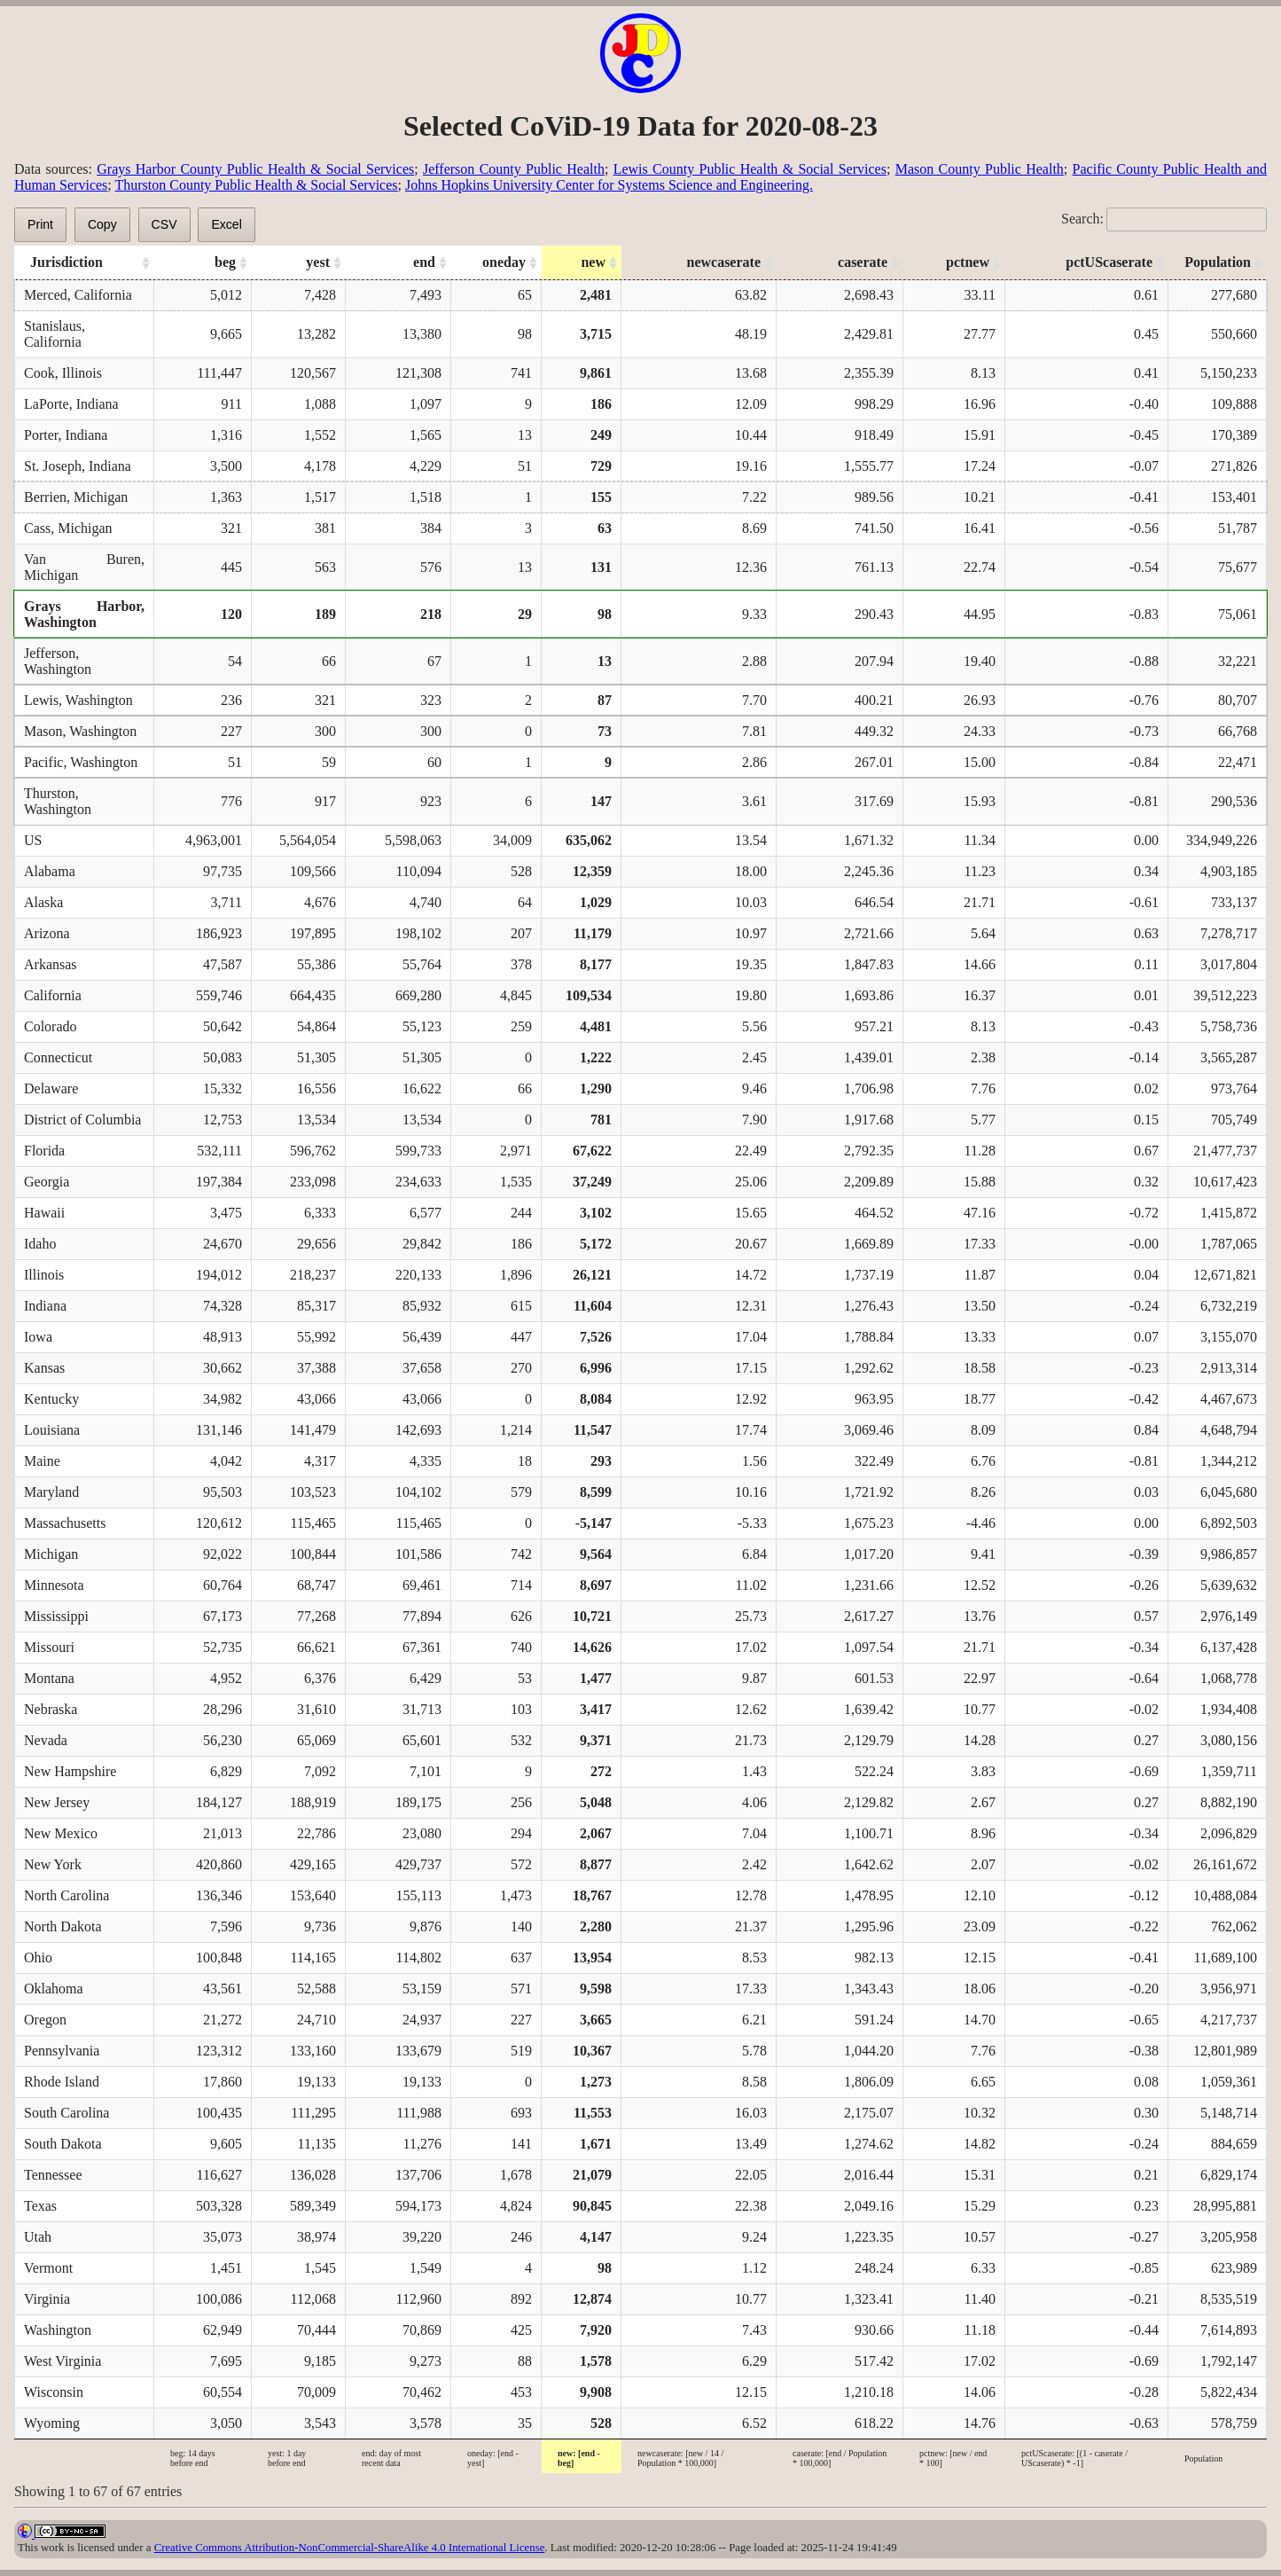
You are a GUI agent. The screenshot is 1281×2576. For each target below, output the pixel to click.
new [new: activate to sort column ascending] (593, 262)
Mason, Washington (80, 731)
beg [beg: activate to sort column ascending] (225, 262)
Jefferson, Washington (57, 661)
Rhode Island (61, 2081)
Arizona (47, 933)
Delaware (51, 1088)
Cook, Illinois (63, 372)
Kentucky (51, 1398)
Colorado (50, 1026)
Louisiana (52, 1429)
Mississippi (56, 1616)
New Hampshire (70, 1771)
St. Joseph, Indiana (77, 466)
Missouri (49, 1647)
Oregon (45, 2019)
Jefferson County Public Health (514, 168)
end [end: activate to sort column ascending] (424, 262)
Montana (49, 1678)
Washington (57, 2329)
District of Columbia (82, 1119)
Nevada (45, 1740)
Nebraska (50, 1709)
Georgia (46, 1181)
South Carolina (66, 2112)
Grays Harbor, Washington (84, 614)
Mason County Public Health (979, 168)
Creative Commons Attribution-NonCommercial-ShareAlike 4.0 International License (349, 2547)
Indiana (45, 1305)
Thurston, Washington (57, 801)
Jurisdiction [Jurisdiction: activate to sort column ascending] (66, 262)
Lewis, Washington (78, 700)
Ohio (38, 1957)
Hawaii (44, 1212)
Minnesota (54, 1585)
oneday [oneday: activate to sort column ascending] (504, 262)
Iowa (38, 1336)
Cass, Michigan (68, 528)
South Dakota (63, 2143)
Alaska (43, 902)
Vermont (48, 2267)
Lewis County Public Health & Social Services (750, 168)
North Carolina (66, 1895)
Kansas (44, 1367)
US (33, 840)
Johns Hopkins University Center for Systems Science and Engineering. (609, 184)
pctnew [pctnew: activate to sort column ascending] (967, 262)
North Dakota (63, 1926)
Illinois (44, 1274)
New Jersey (57, 1802)
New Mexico (61, 1833)
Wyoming (52, 2423)
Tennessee (53, 2174)
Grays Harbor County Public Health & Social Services (255, 168)
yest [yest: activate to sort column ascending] (318, 262)
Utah (37, 2236)
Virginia (47, 2298)
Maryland (51, 1491)
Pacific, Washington (80, 762)
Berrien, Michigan (76, 497)
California (53, 995)
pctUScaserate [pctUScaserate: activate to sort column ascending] (1109, 262)
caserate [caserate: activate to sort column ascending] (862, 262)
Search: (1164, 218)
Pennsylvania (61, 2050)
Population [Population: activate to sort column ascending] (1217, 262)
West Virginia (62, 2361)
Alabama (49, 871)
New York (53, 1864)
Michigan (51, 1554)
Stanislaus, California (54, 333)
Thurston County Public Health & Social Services (255, 184)
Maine (42, 1460)
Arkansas (50, 964)
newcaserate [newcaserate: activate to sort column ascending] (723, 262)
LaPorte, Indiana (71, 403)
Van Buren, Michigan (84, 567)
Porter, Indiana (65, 434)
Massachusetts (64, 1523)
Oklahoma (53, 1988)
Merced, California (78, 294)
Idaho (40, 1243)
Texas (40, 2205)
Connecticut (58, 1057)
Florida (44, 1150)
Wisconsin (53, 2392)
